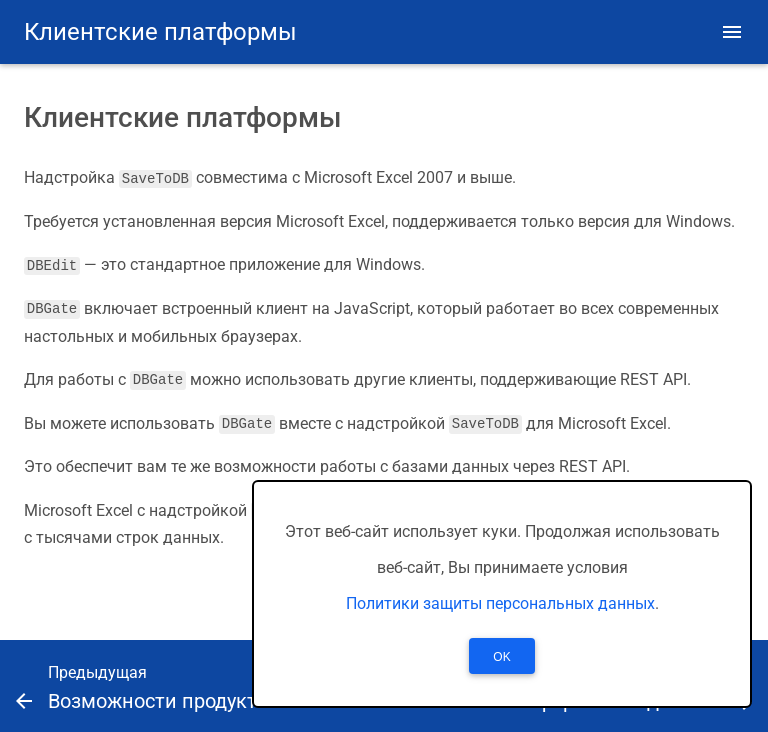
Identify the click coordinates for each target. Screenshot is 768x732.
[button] (732, 32)
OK (501, 657)
